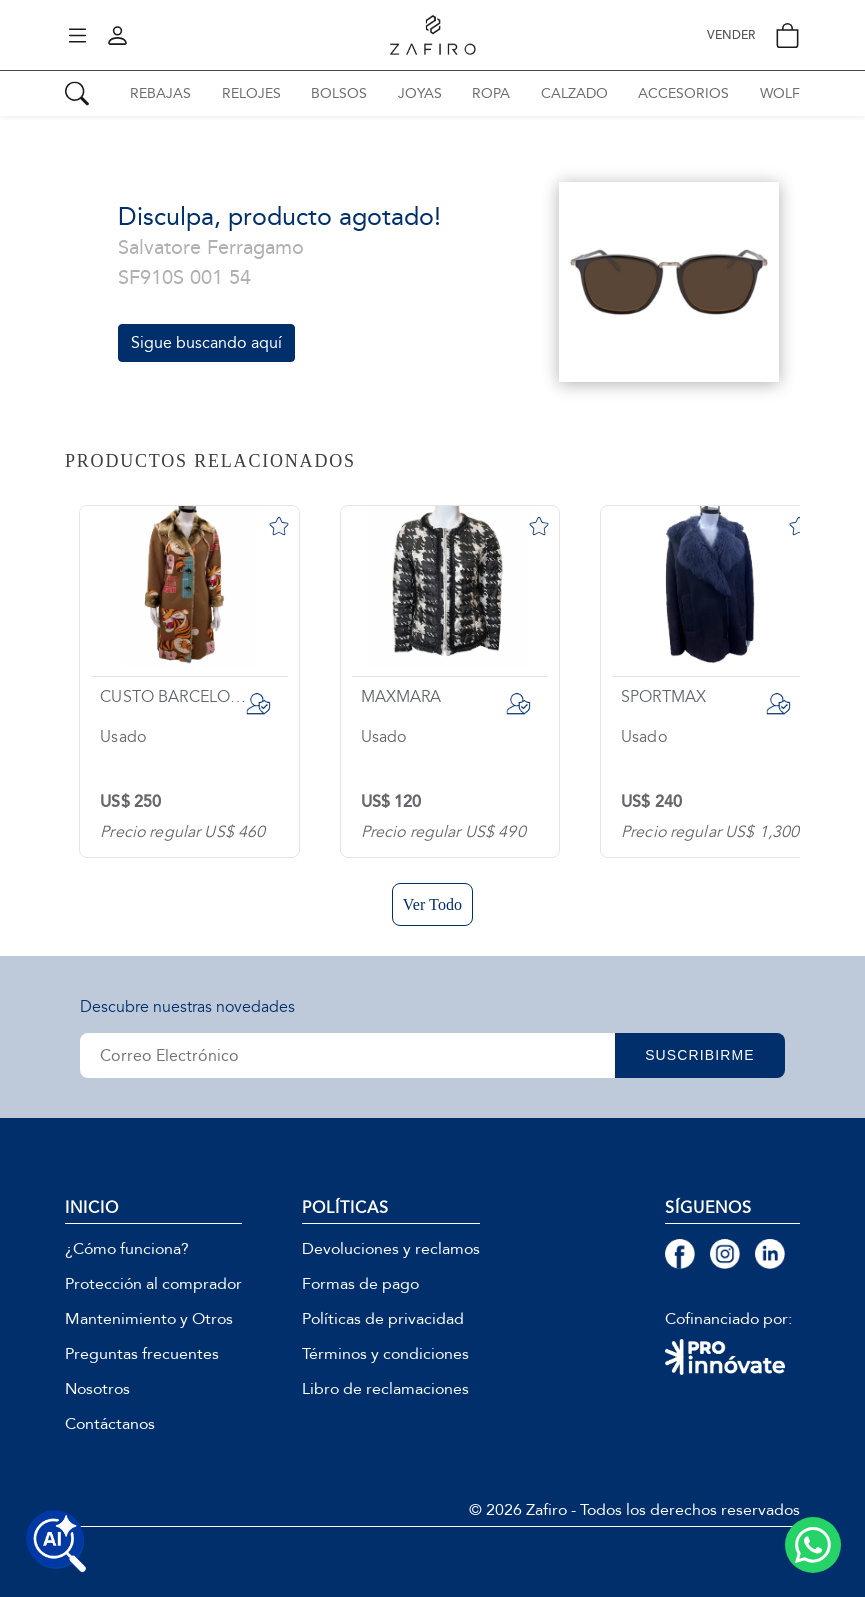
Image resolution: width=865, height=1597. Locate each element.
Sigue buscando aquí (206, 342)
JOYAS (420, 93)
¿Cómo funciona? (127, 1249)
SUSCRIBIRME (700, 1055)
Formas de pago (360, 1284)
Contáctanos (110, 1424)
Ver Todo (432, 904)
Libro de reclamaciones (385, 1389)
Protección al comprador (153, 1284)
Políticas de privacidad (383, 1319)
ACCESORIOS (683, 93)
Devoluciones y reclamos (391, 1249)
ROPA (491, 93)
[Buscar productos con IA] (56, 1541)
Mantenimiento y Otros (149, 1319)
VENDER (731, 35)
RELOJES (251, 93)
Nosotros (97, 1389)
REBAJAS (160, 93)
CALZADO (574, 93)
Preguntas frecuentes (142, 1354)
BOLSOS (339, 93)
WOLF (780, 93)
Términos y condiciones (385, 1354)
